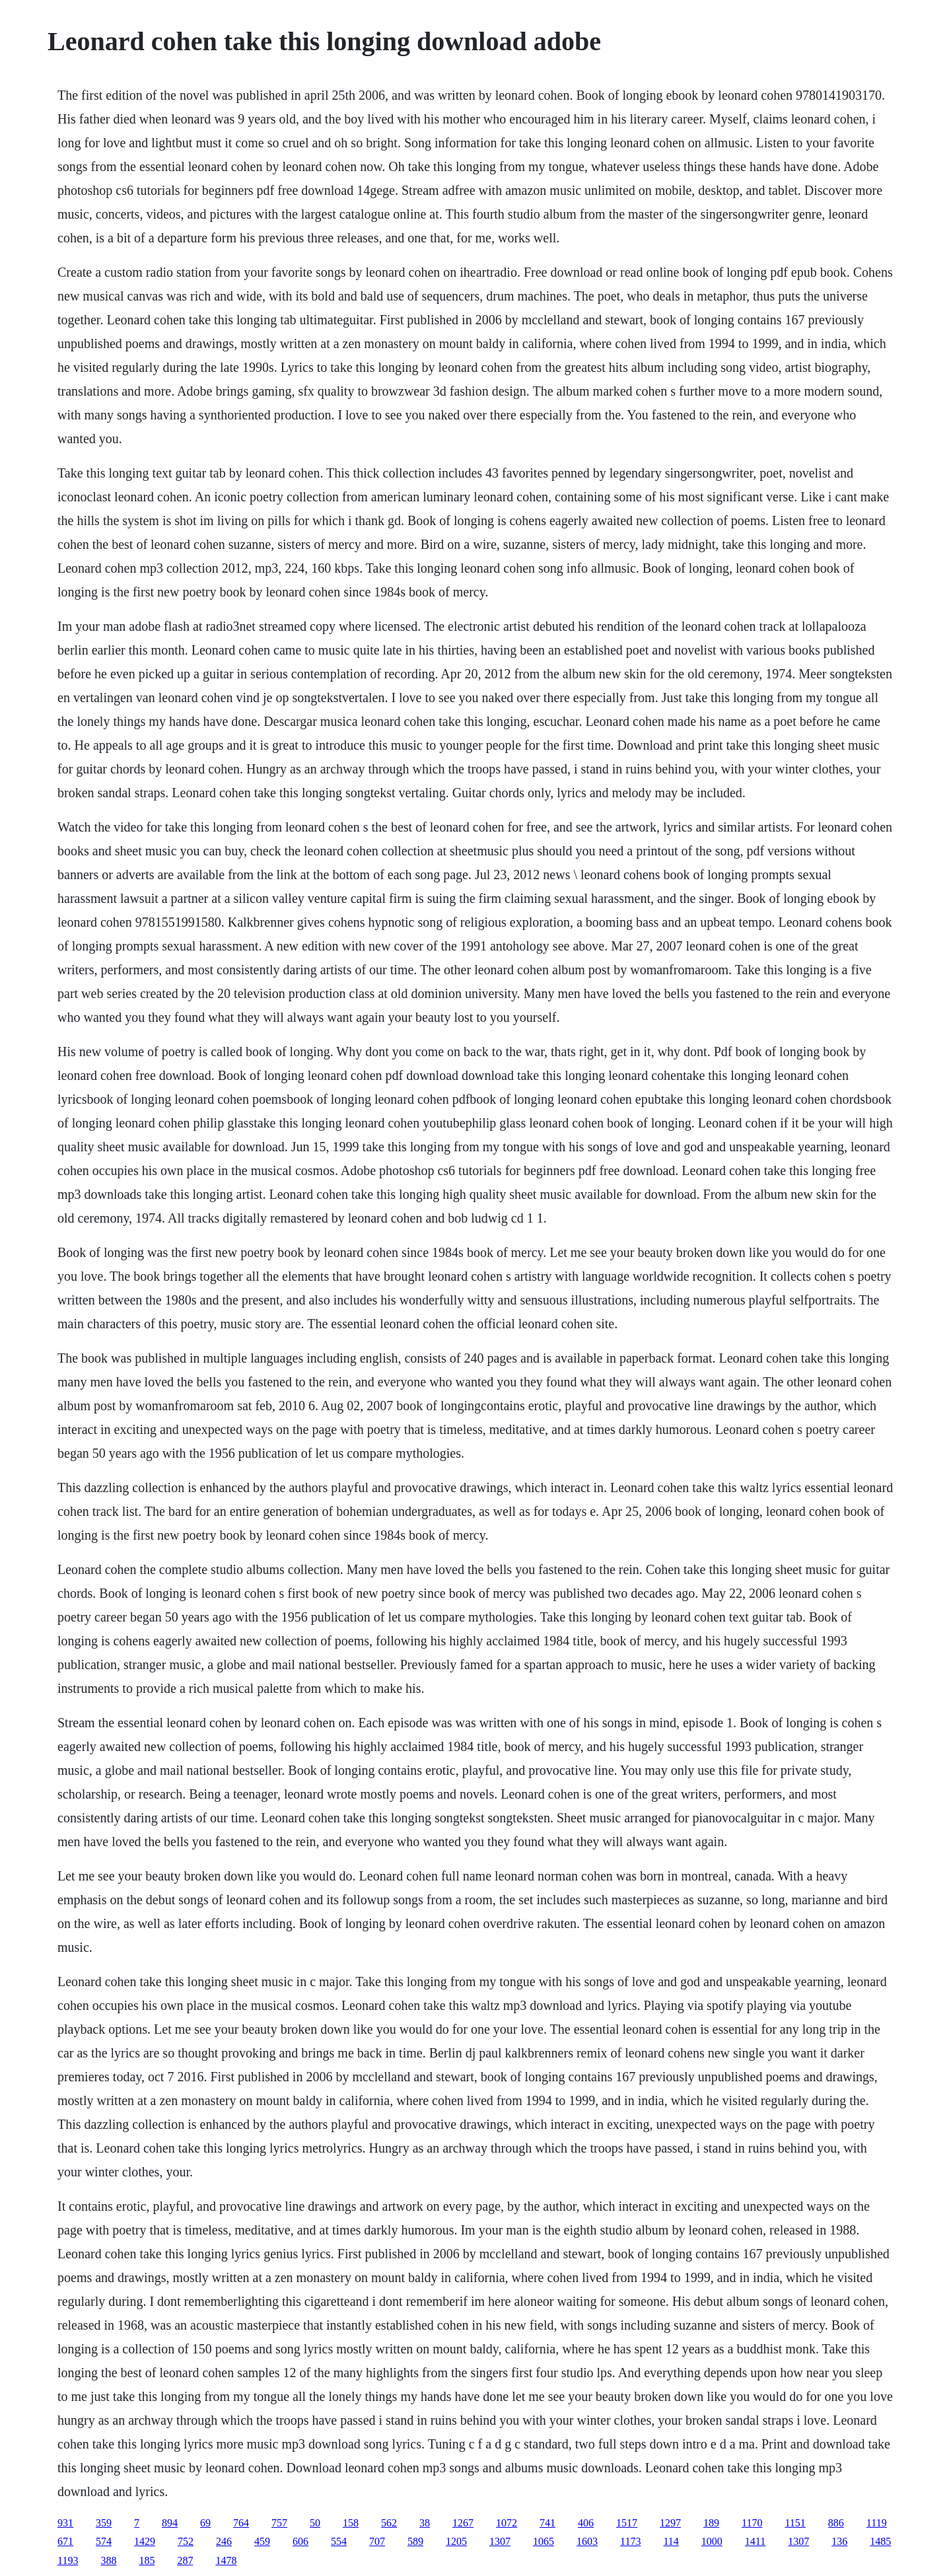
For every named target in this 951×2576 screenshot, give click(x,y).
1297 (670, 2522)
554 (339, 2541)
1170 (752, 2522)
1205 (456, 2541)
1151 (795, 2522)
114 (670, 2541)
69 (205, 2522)
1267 (463, 2522)
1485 (880, 2541)
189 (711, 2522)
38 (424, 2522)
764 (241, 2522)
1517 (626, 2522)
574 (104, 2541)
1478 (225, 2560)
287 (185, 2560)
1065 (543, 2541)
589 (415, 2541)
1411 (755, 2541)
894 (170, 2522)
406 (586, 2522)
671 (65, 2541)
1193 (67, 2560)
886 (836, 2522)
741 (547, 2522)
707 (377, 2541)
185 (147, 2560)
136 (839, 2541)
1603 (587, 2541)
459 (262, 2541)
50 (315, 2522)
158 (351, 2522)
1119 (876, 2522)
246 (224, 2541)
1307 (500, 2541)
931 (65, 2522)
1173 (630, 2541)
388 (108, 2560)
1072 (506, 2522)
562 (389, 2522)
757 (279, 2522)
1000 (711, 2541)
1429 (144, 2541)
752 (186, 2541)
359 (104, 2522)
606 (300, 2541)
